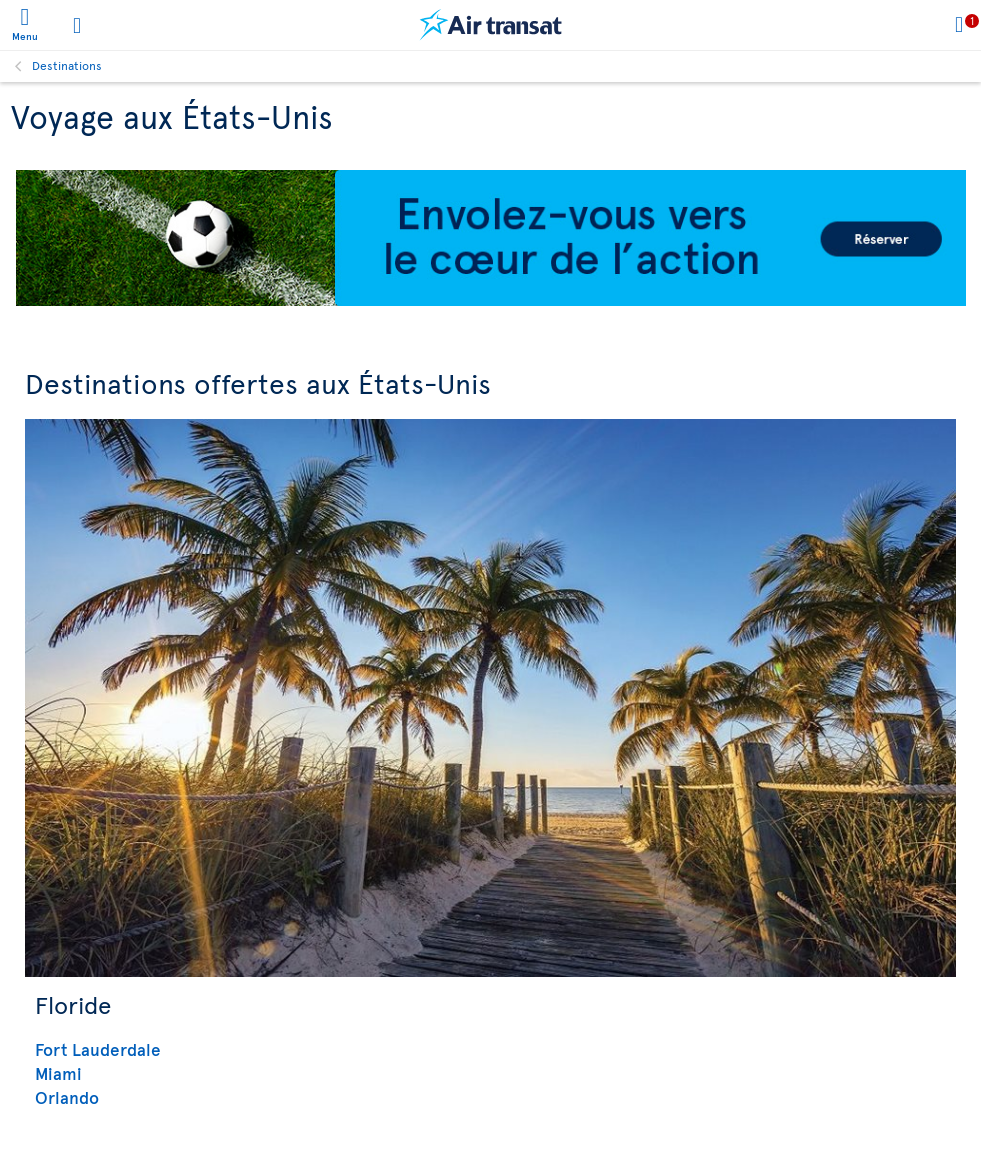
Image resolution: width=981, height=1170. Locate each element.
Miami (58, 1073)
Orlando (67, 1097)
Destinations (67, 65)
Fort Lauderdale (98, 1049)
